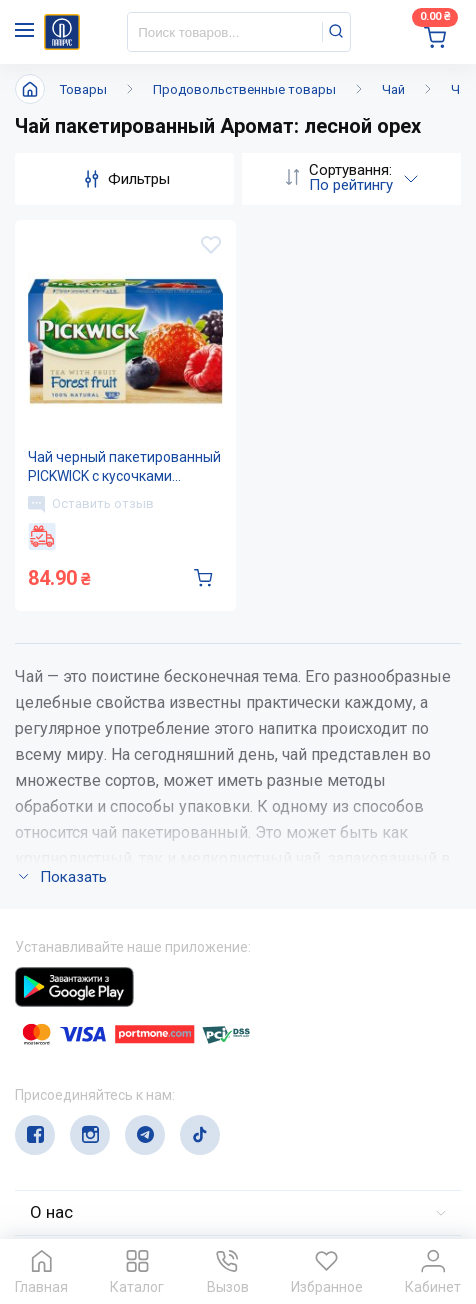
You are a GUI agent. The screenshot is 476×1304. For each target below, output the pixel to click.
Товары (83, 89)
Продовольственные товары (244, 89)
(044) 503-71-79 (107, 1065)
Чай (393, 89)
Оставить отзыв (91, 504)
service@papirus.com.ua (111, 1104)
